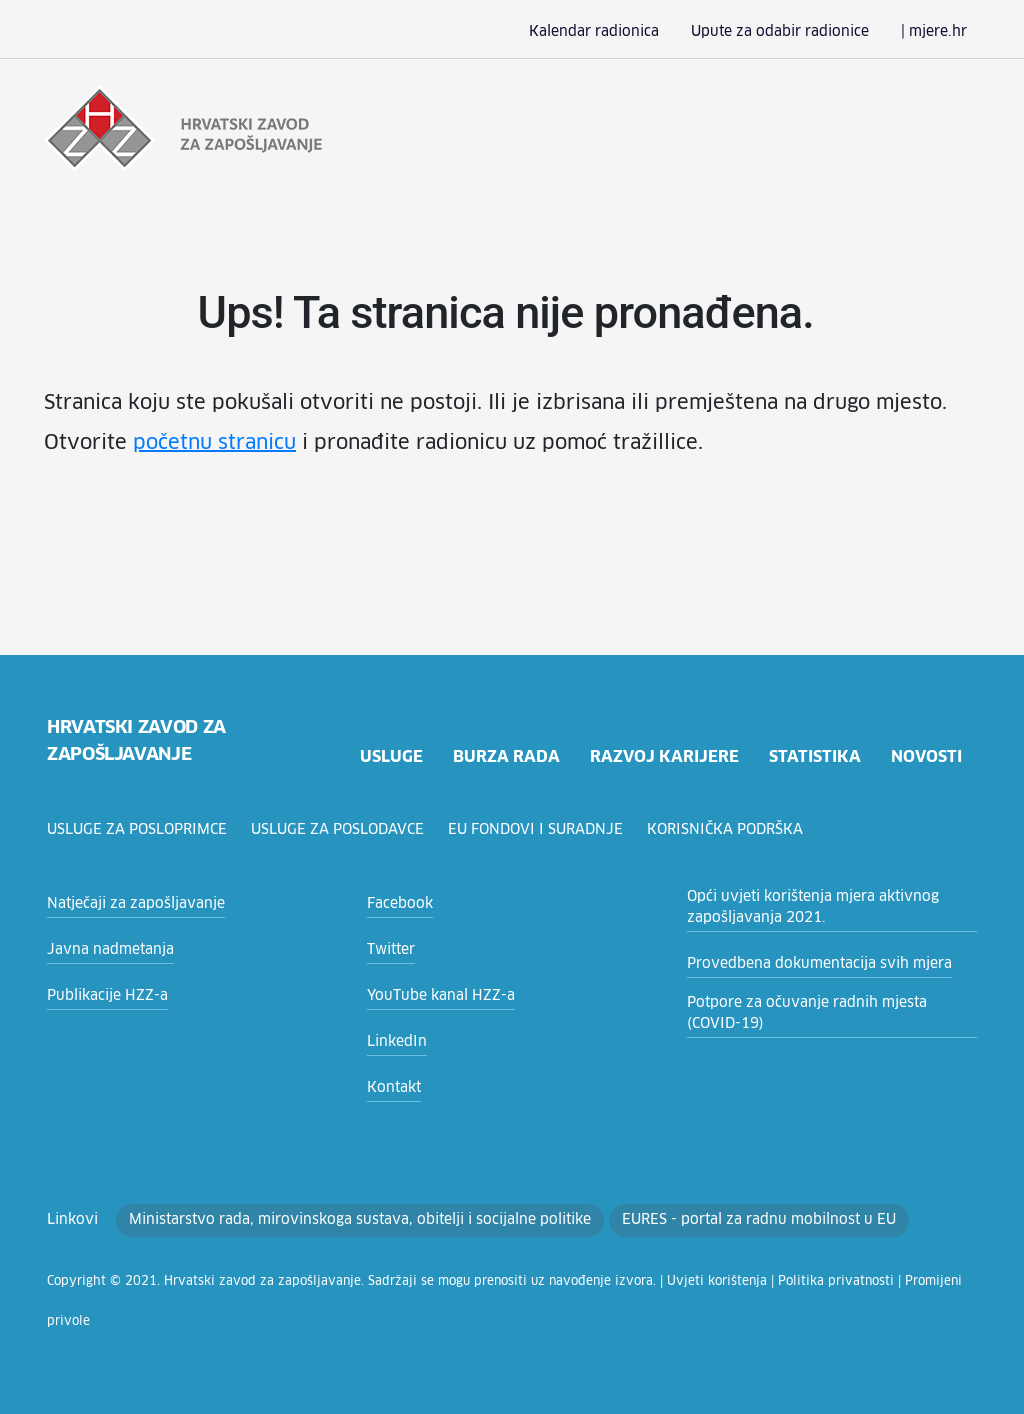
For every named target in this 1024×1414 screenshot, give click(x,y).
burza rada (505, 756)
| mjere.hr (937, 32)
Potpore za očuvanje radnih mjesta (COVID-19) (823, 1013)
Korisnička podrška (735, 830)
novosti (926, 756)
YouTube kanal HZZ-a (435, 996)
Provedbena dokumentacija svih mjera (805, 964)
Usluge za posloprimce (139, 830)
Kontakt (390, 1088)
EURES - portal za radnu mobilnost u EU (688, 1220)
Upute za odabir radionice (797, 32)
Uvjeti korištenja (631, 1282)
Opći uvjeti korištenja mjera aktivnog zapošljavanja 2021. (799, 907)
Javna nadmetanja (104, 950)
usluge (388, 756)
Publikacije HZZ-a (102, 996)
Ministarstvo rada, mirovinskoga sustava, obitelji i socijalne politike (326, 1220)
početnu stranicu (117, 443)
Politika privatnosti (732, 1282)
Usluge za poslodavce (345, 830)
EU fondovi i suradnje (545, 830)
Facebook (397, 904)
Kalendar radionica (627, 32)
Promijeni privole (834, 1282)
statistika (814, 756)
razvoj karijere (663, 756)
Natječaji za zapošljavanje (127, 904)
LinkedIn (393, 1042)
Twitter (387, 950)
